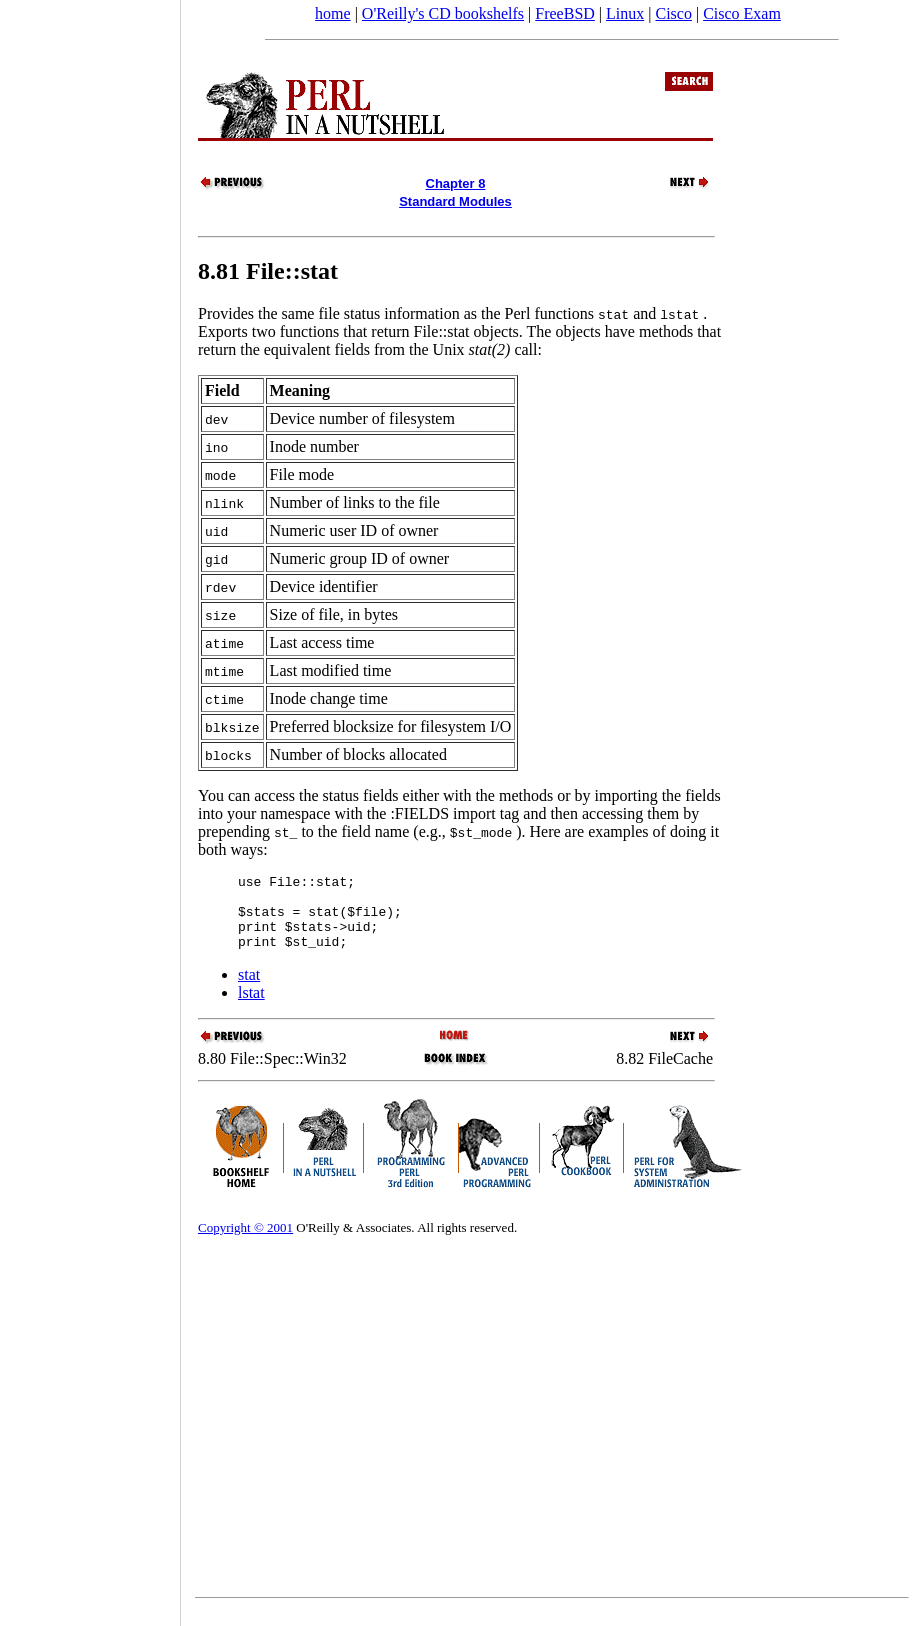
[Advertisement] (90, 806)
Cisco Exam (742, 13)
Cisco (673, 13)
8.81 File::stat (268, 271)
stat (249, 989)
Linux (625, 13)
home (333, 13)
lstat (251, 1007)
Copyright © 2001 (245, 1242)
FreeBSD (565, 13)
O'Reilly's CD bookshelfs (443, 13)
